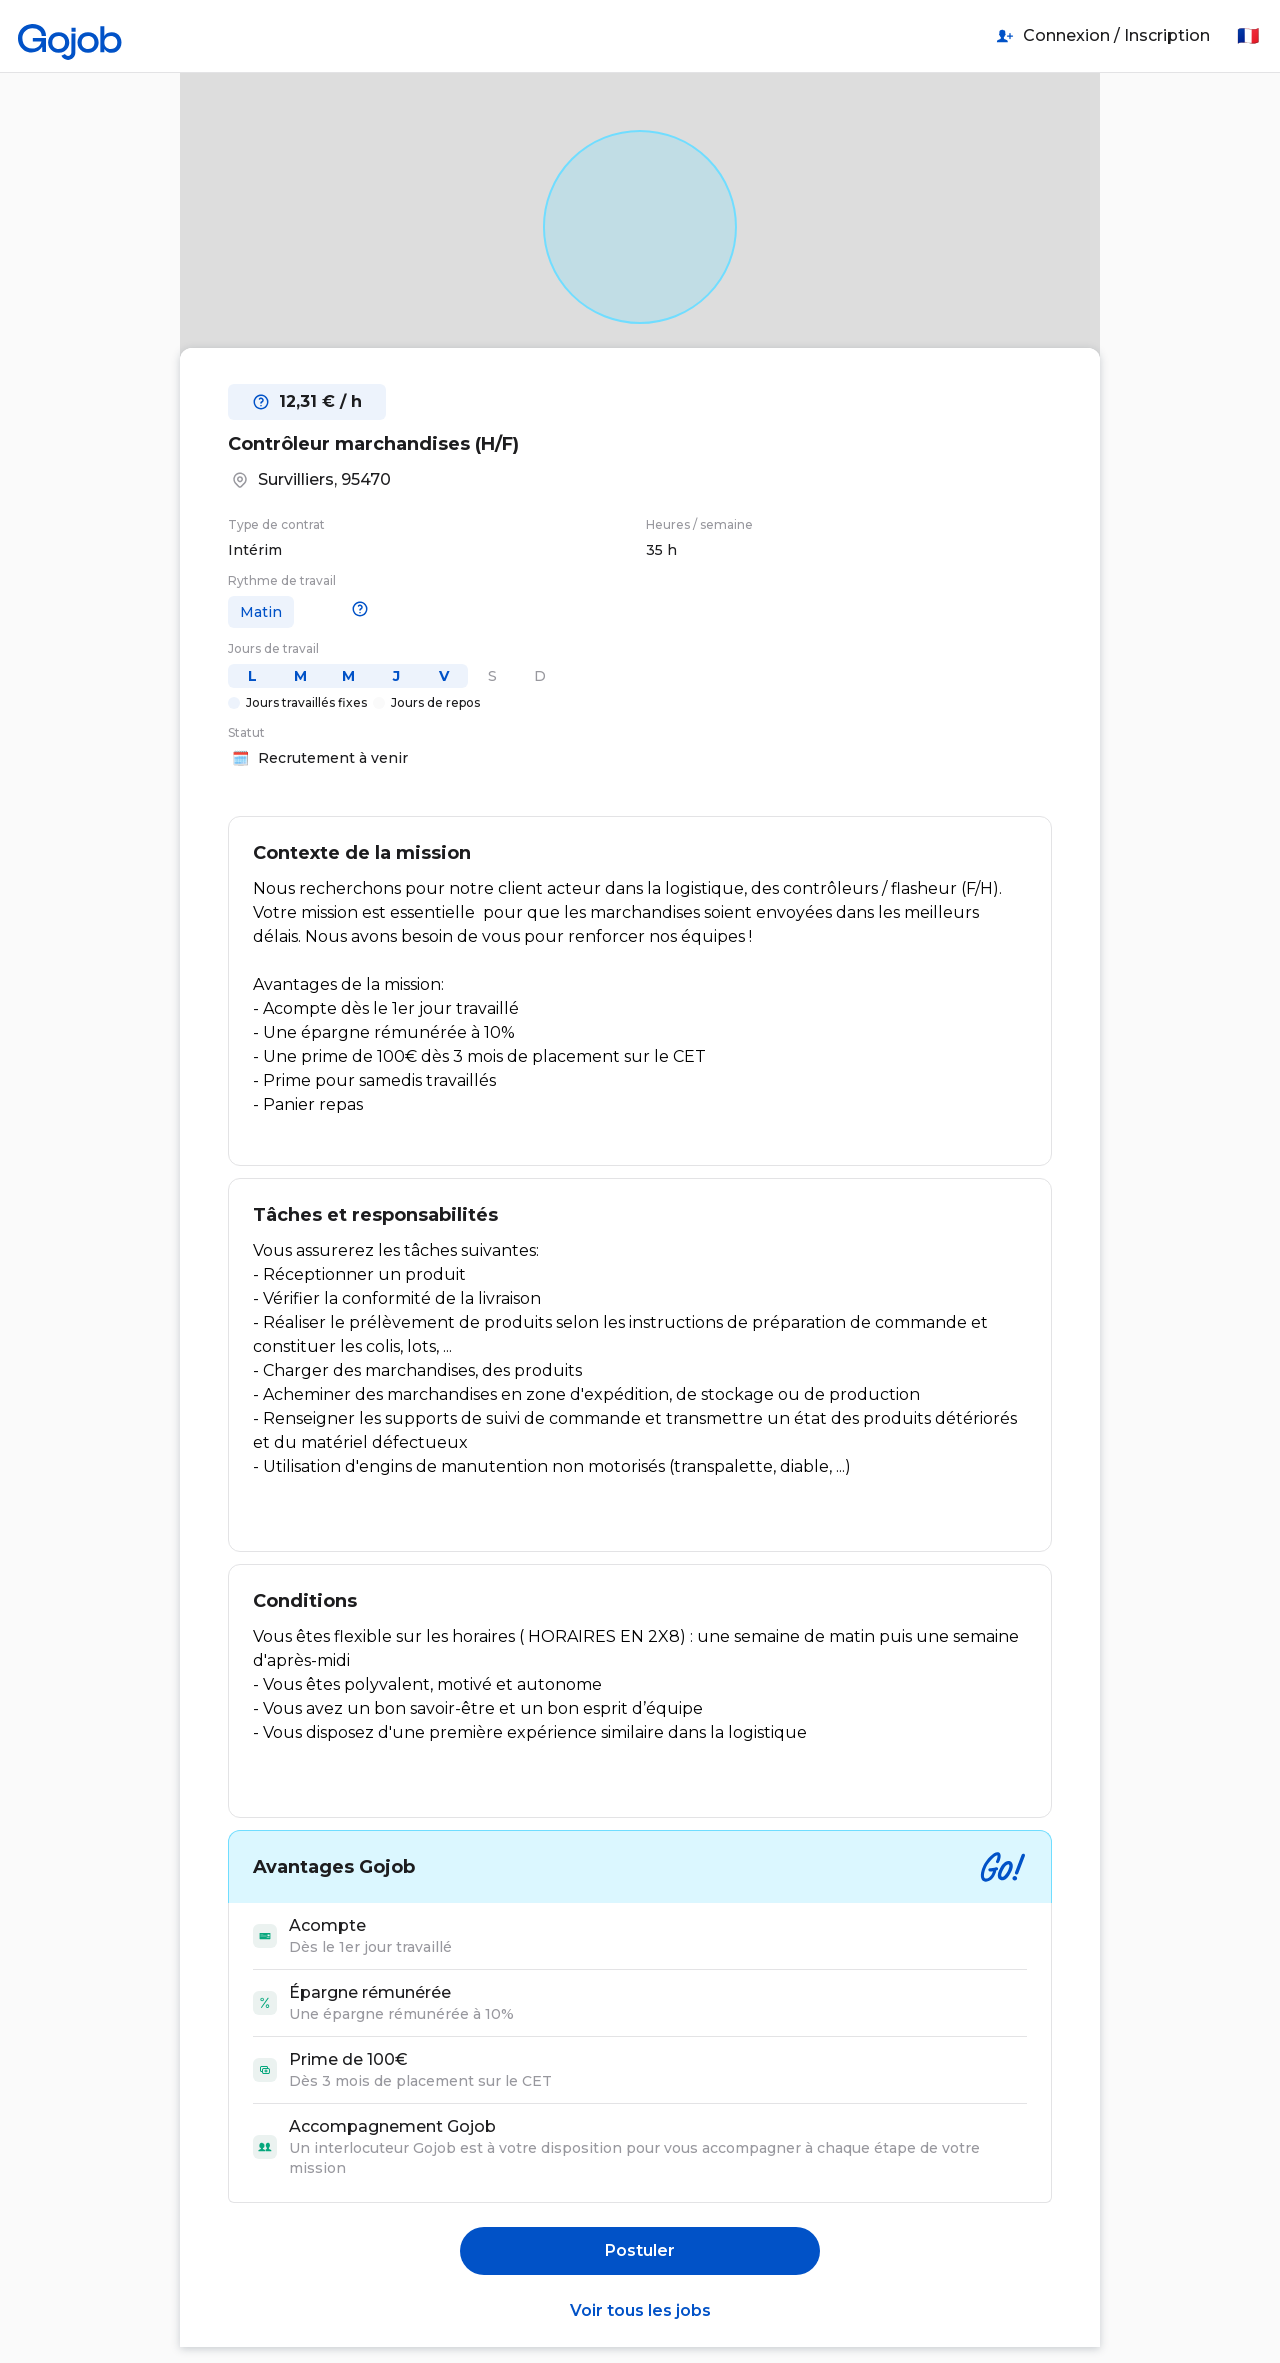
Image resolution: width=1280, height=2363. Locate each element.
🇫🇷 (1248, 36)
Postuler (640, 2250)
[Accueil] (70, 36)
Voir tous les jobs (640, 2310)
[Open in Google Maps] (640, 226)
